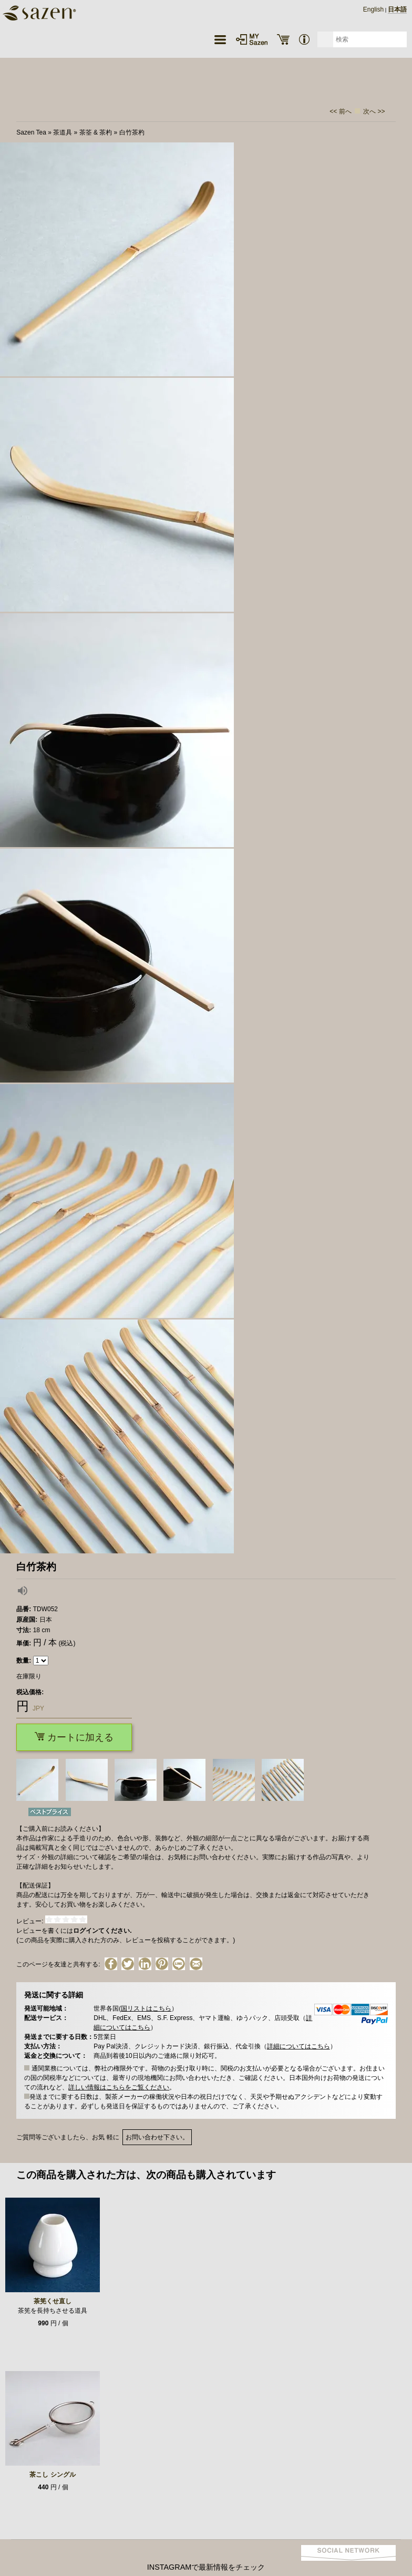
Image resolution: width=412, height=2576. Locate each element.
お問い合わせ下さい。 (157, 2137)
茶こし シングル (52, 2474)
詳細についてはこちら (298, 2046)
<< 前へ (340, 111)
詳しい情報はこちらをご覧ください (118, 2087)
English (373, 9)
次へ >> (374, 111)
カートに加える (74, 1737)
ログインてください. (102, 1930)
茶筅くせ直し (52, 2301)
